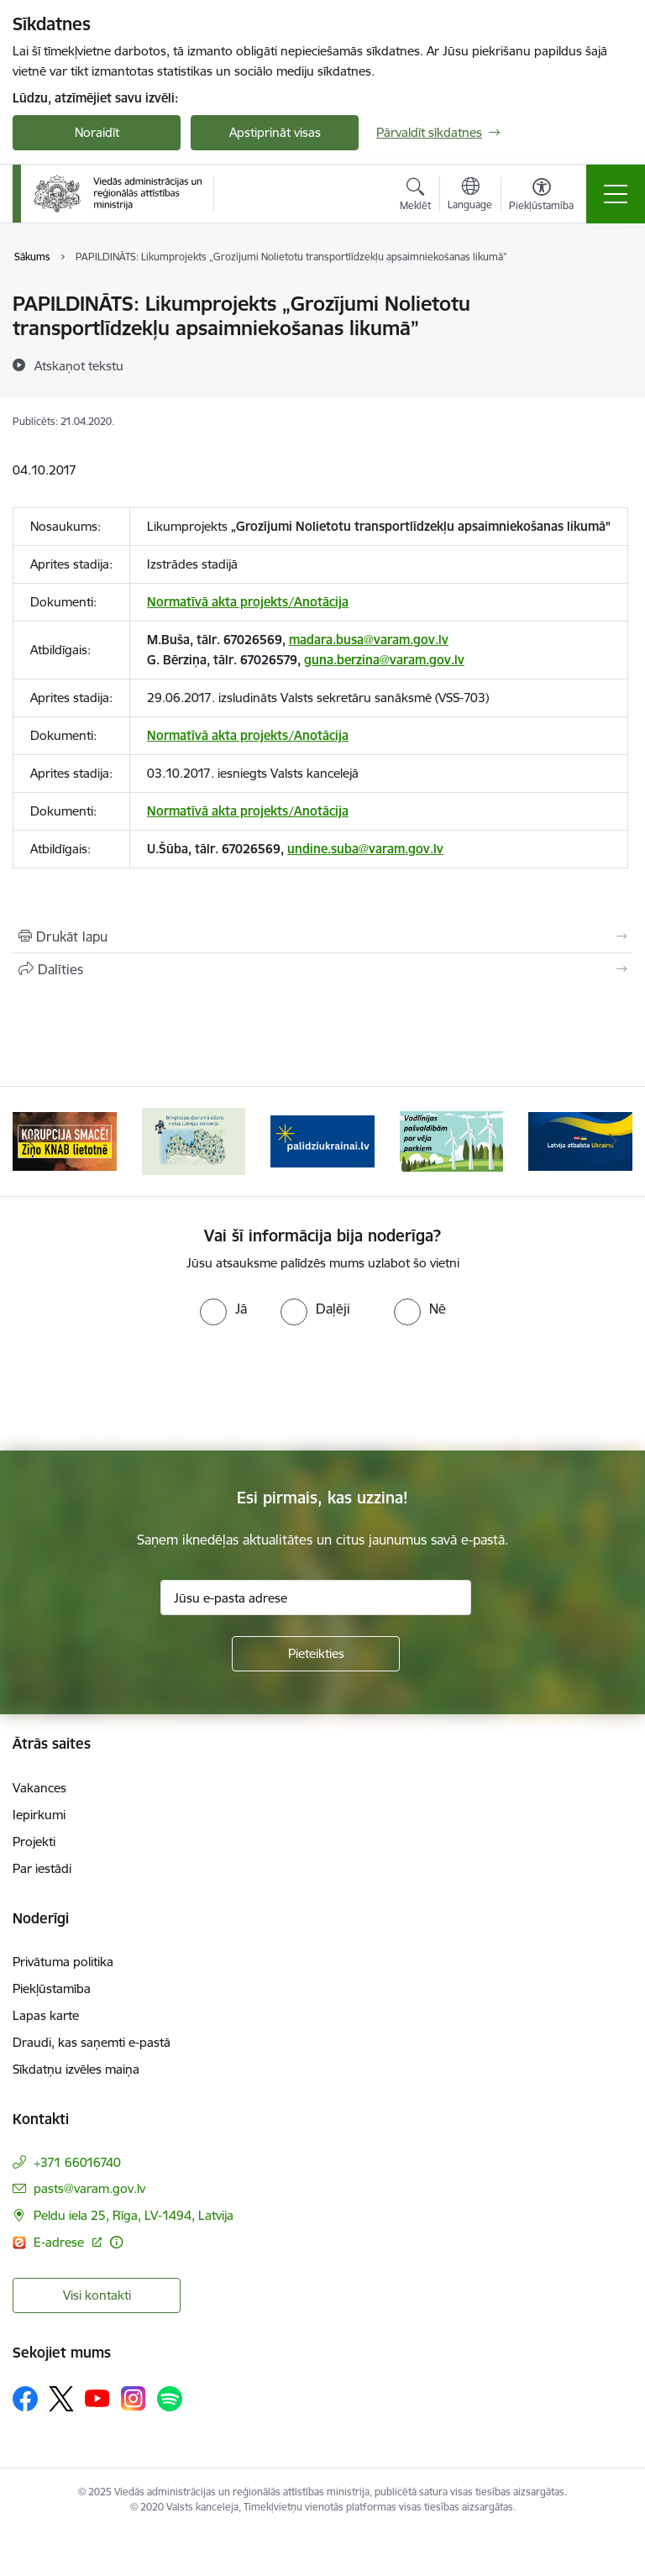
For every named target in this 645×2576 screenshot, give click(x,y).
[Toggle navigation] (615, 194)
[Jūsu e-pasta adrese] (315, 1597)
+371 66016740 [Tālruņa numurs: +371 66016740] (77, 2162)
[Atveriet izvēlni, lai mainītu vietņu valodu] (470, 195)
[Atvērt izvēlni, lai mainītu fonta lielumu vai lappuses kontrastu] (541, 196)
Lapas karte (46, 2015)
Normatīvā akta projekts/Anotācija (248, 602)
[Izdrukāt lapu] (322, 936)
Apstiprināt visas (275, 132)
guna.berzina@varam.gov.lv (384, 660)
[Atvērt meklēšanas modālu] (415, 196)
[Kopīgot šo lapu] (322, 969)
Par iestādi (42, 1868)
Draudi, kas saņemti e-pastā (91, 2042)
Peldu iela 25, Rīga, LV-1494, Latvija (133, 2215)
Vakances (39, 1788)
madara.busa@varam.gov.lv (368, 640)
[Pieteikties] (316, 1653)
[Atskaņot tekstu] (78, 365)
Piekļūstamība (52, 1988)
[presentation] (140, 1388)
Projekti (34, 1841)
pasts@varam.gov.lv (89, 2188)
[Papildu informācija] (116, 2242)
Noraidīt (97, 132)
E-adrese (60, 2242)
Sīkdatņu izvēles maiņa (76, 2069)
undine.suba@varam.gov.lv (365, 849)
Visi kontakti (97, 2295)
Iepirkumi (39, 1815)
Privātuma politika (63, 1962)
